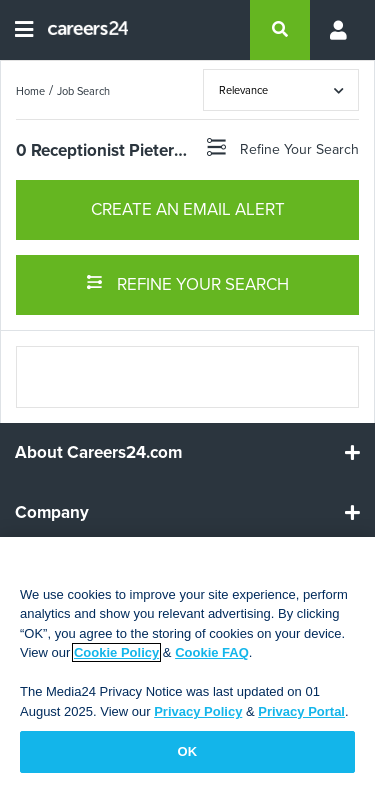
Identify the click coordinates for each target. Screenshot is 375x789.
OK (188, 751)
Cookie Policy (116, 652)
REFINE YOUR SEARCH (187, 283)
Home (30, 91)
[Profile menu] (335, 30)
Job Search (83, 91)
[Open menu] (24, 30)
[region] (187, 663)
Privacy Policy (198, 711)
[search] (280, 30)
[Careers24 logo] (80, 30)
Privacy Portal (301, 711)
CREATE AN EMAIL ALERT (188, 209)
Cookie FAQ (212, 652)
